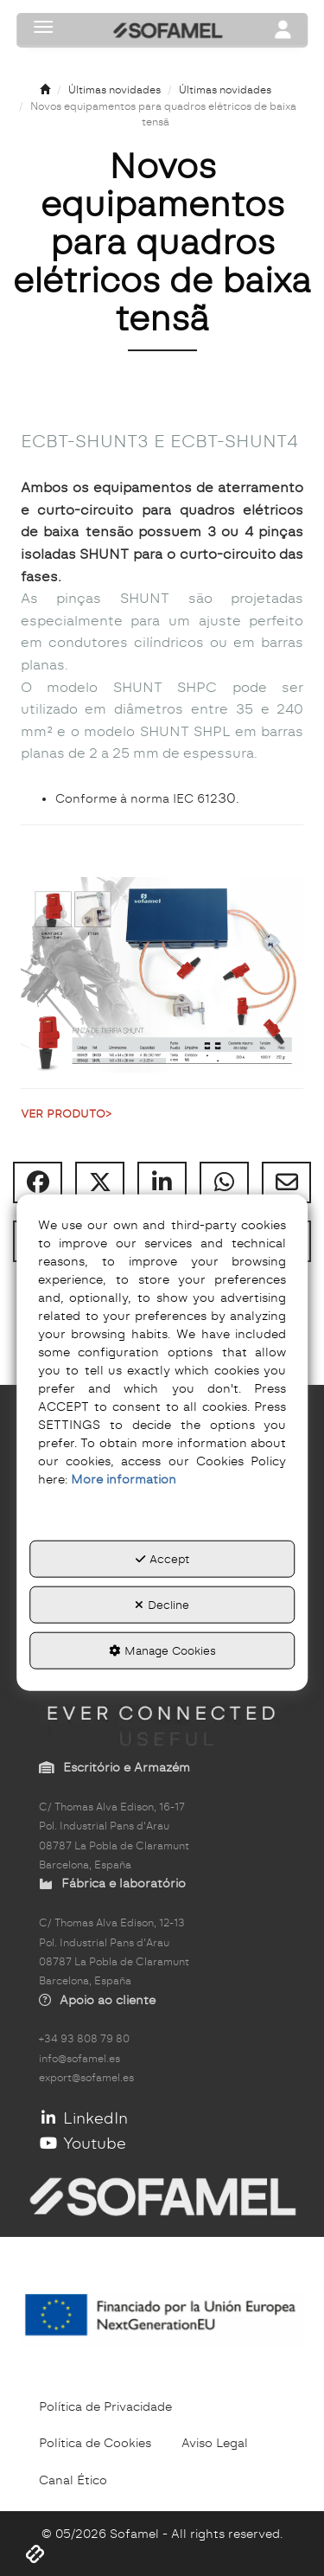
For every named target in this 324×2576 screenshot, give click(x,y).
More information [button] (123, 1479)
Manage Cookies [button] (162, 1650)
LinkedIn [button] (83, 2118)
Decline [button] (162, 1605)
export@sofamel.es (86, 2078)
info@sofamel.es (79, 2059)
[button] (45, 90)
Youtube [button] (82, 2143)
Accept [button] (162, 1559)
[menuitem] (105, 2406)
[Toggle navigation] (282, 31)
